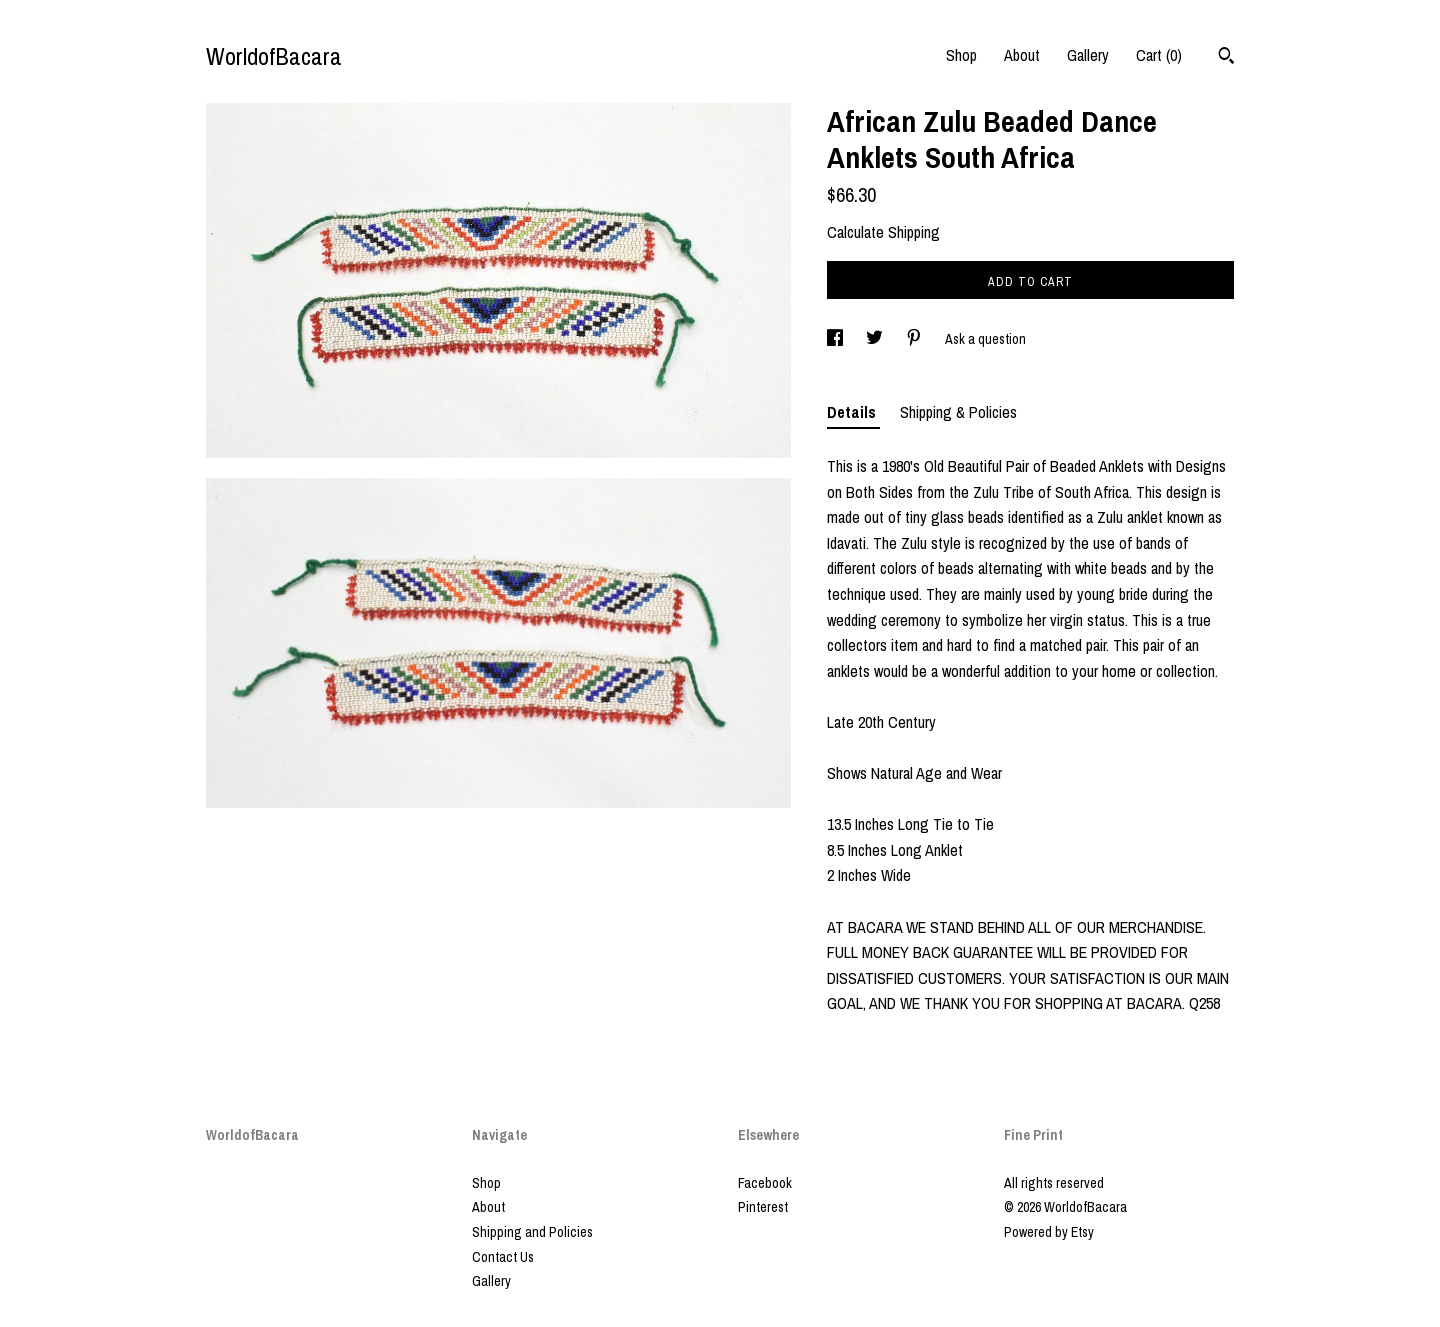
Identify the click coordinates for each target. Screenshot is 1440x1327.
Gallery (1088, 55)
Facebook (765, 1183)
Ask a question (985, 339)
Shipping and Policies (532, 1232)
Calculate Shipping (883, 232)
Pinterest (763, 1207)
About (1022, 55)
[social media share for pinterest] (915, 339)
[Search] (1226, 58)
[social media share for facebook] (836, 339)
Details (853, 412)
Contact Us (503, 1257)
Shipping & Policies (958, 412)
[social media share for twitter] (876, 339)
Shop (961, 55)
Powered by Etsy (1049, 1232)
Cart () (1159, 55)
